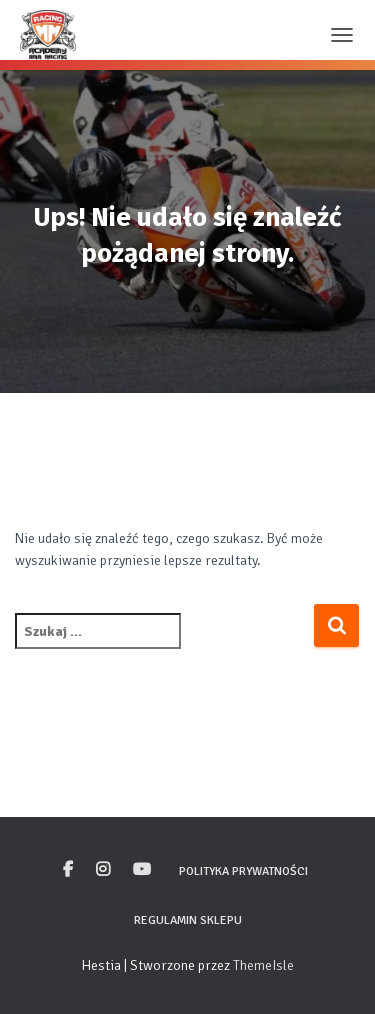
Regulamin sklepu (188, 920)
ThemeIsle (263, 965)
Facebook (68, 870)
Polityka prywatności (243, 871)
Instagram (103, 870)
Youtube (142, 870)
